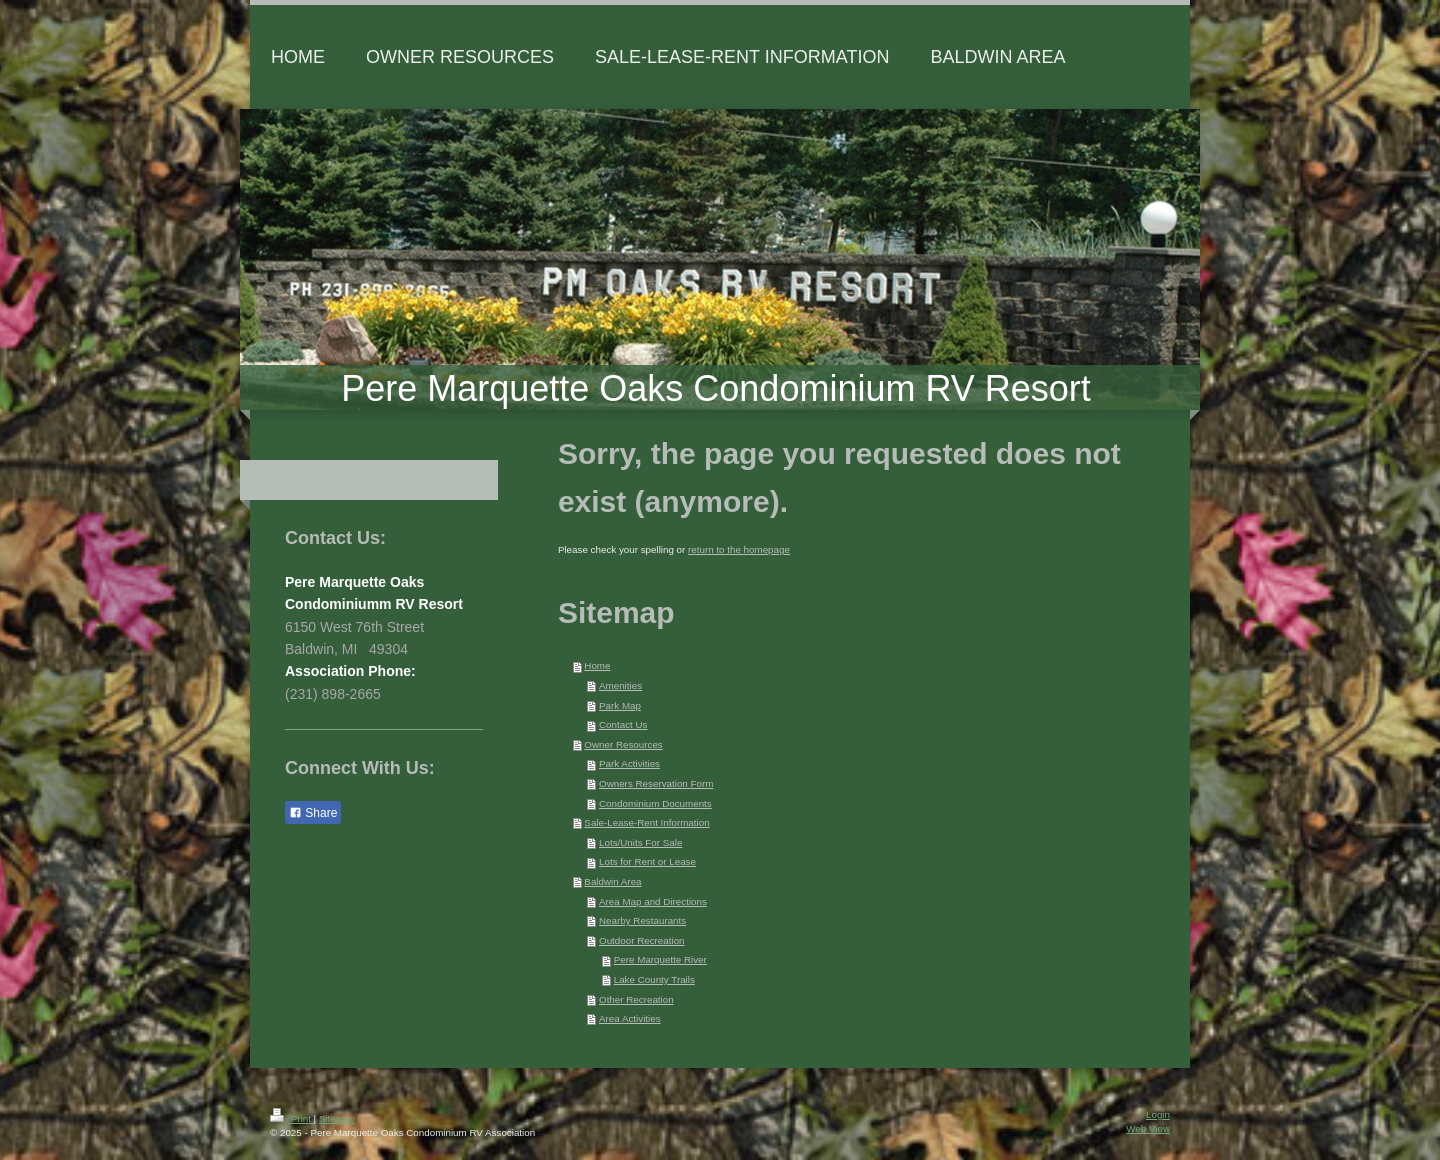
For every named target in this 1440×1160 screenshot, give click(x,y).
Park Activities (629, 763)
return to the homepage (739, 549)
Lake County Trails (654, 979)
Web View (1148, 1128)
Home (597, 665)
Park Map (620, 705)
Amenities (620, 685)
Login (1158, 1114)
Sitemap (337, 1118)
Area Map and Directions (653, 901)
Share (313, 813)
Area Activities (630, 1018)
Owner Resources (623, 744)
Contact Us (623, 724)
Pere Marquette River (660, 959)
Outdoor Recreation (642, 940)
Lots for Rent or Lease (647, 861)
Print (292, 1118)
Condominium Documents (655, 803)
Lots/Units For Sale (640, 842)
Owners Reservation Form (656, 783)
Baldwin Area (612, 881)
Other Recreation (636, 999)
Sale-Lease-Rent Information (646, 822)
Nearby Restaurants (642, 920)
